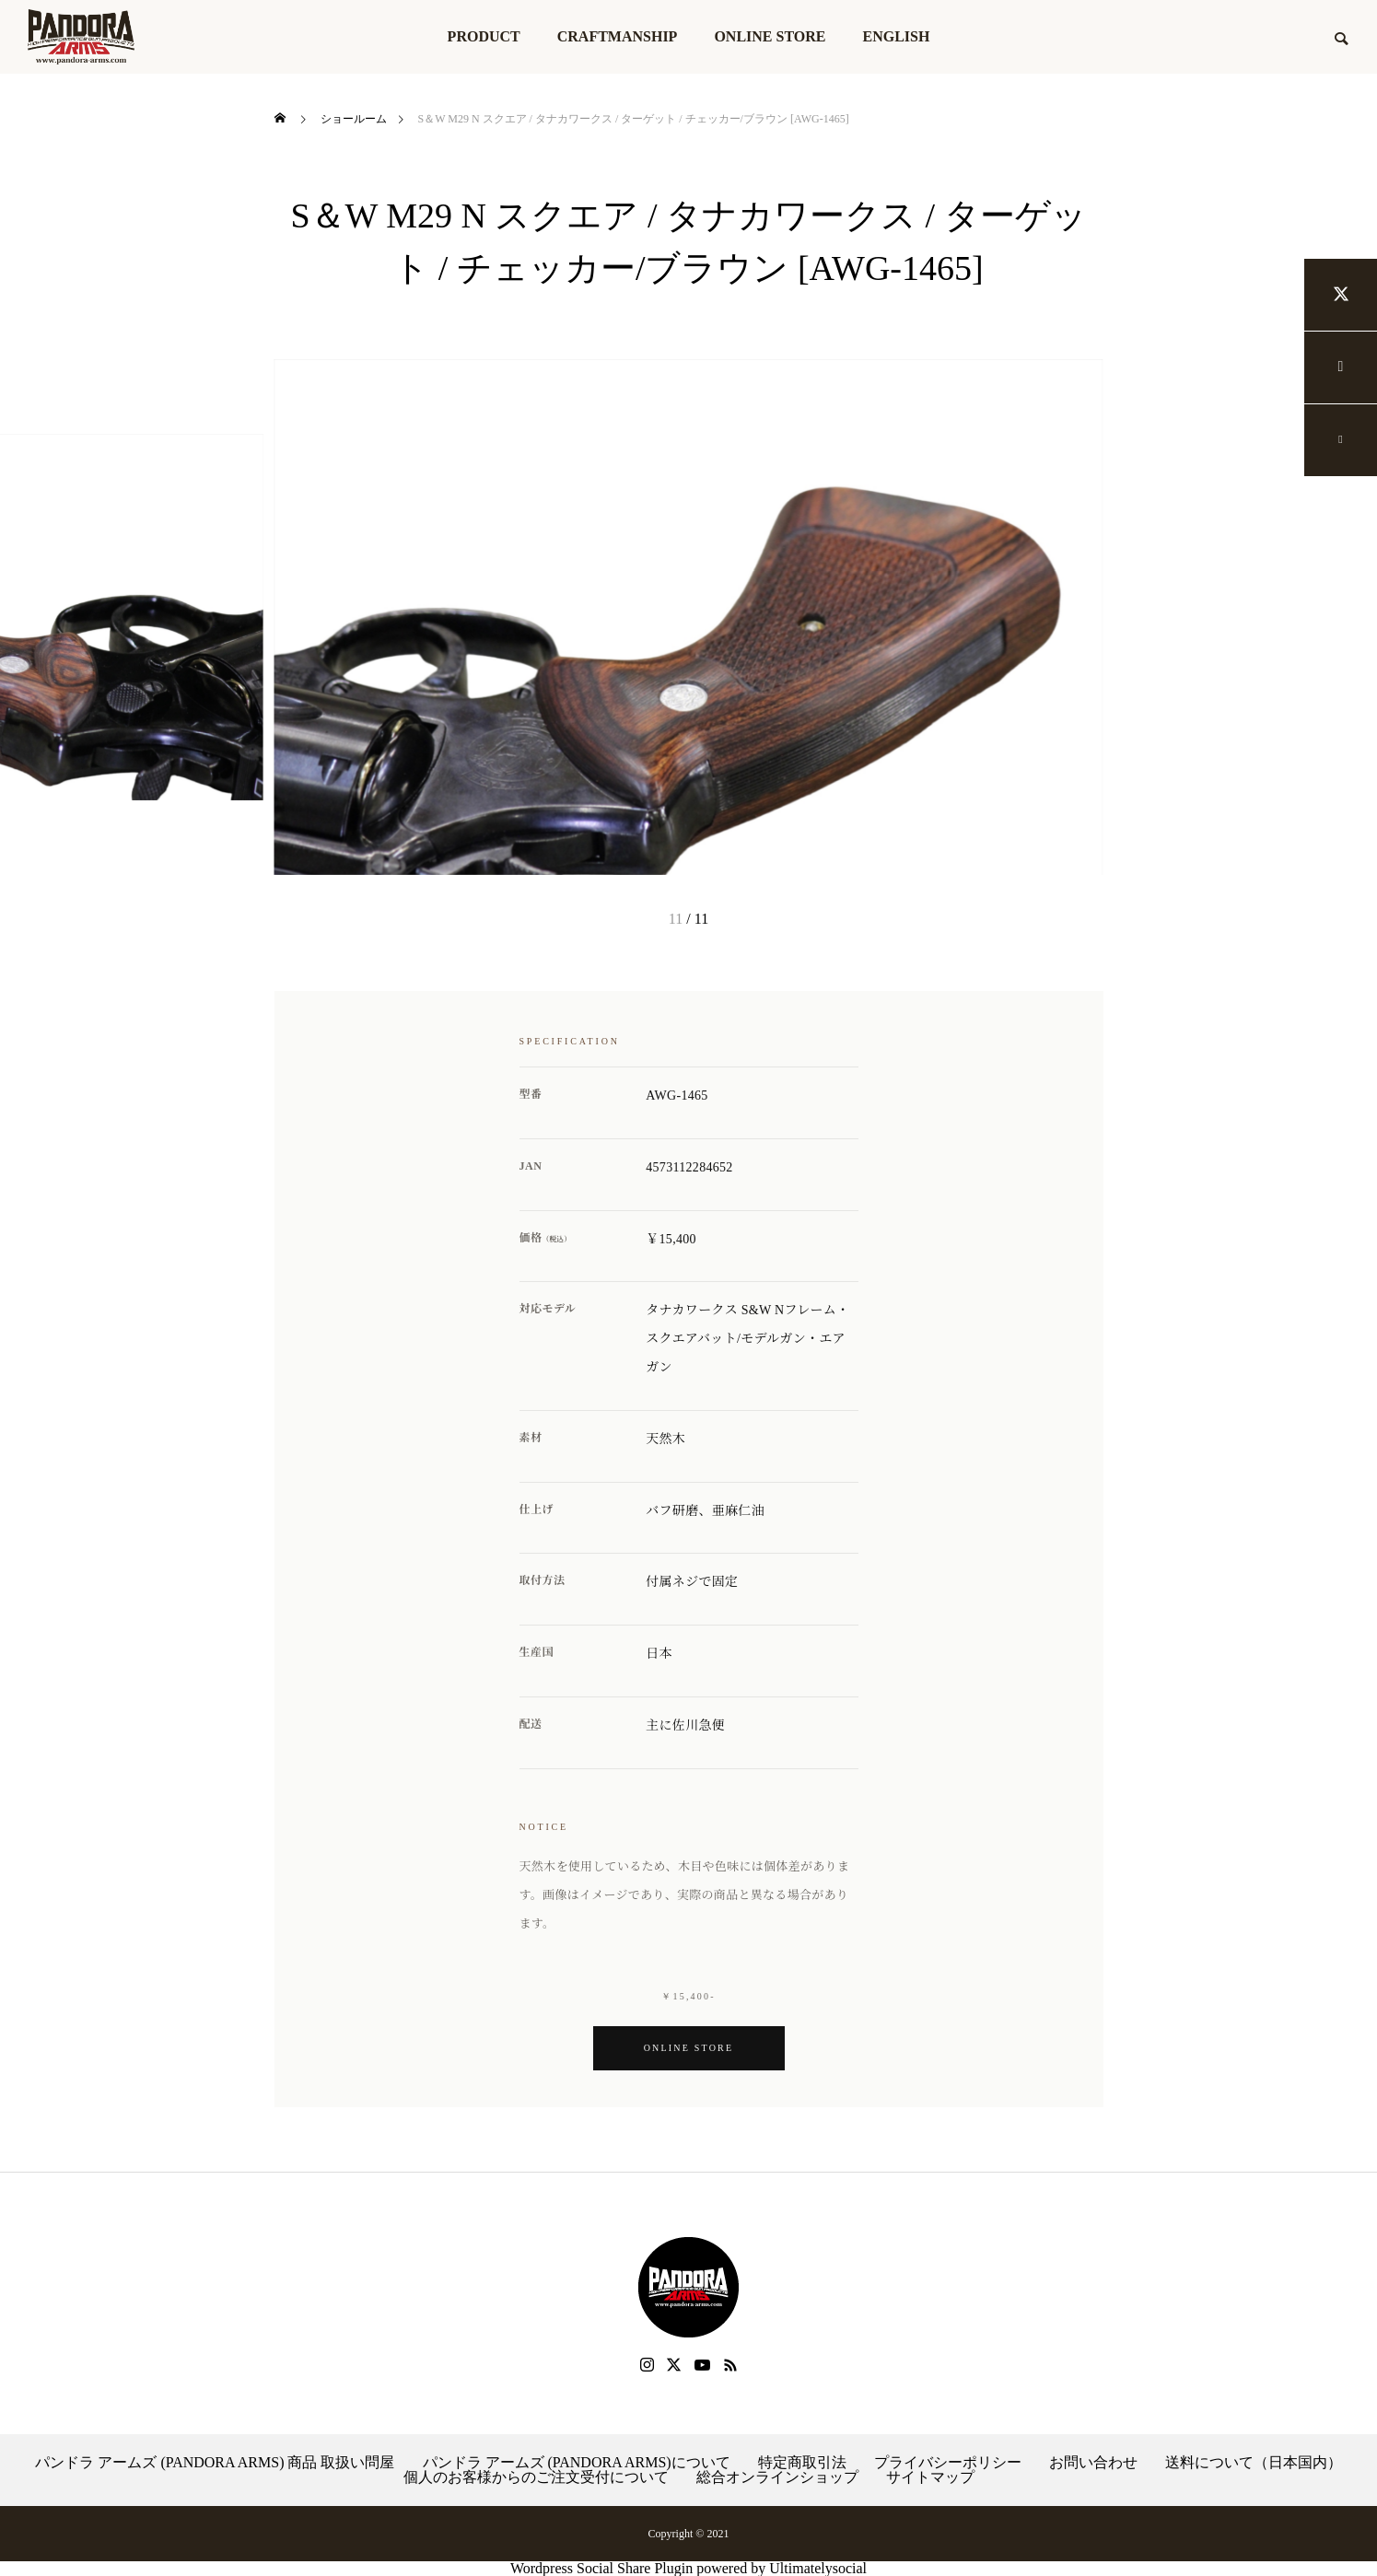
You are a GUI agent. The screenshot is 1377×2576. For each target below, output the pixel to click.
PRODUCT (484, 36)
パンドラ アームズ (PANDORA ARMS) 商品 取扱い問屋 (214, 2462)
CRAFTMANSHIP (617, 36)
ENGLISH (895, 36)
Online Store (689, 2048)
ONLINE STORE (769, 36)
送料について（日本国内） (1253, 2462)
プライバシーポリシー (947, 2462)
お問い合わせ (1093, 2462)
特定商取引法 (802, 2462)
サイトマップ (930, 2477)
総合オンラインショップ (777, 2477)
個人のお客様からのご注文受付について (536, 2477)
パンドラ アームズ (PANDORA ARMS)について (576, 2462)
